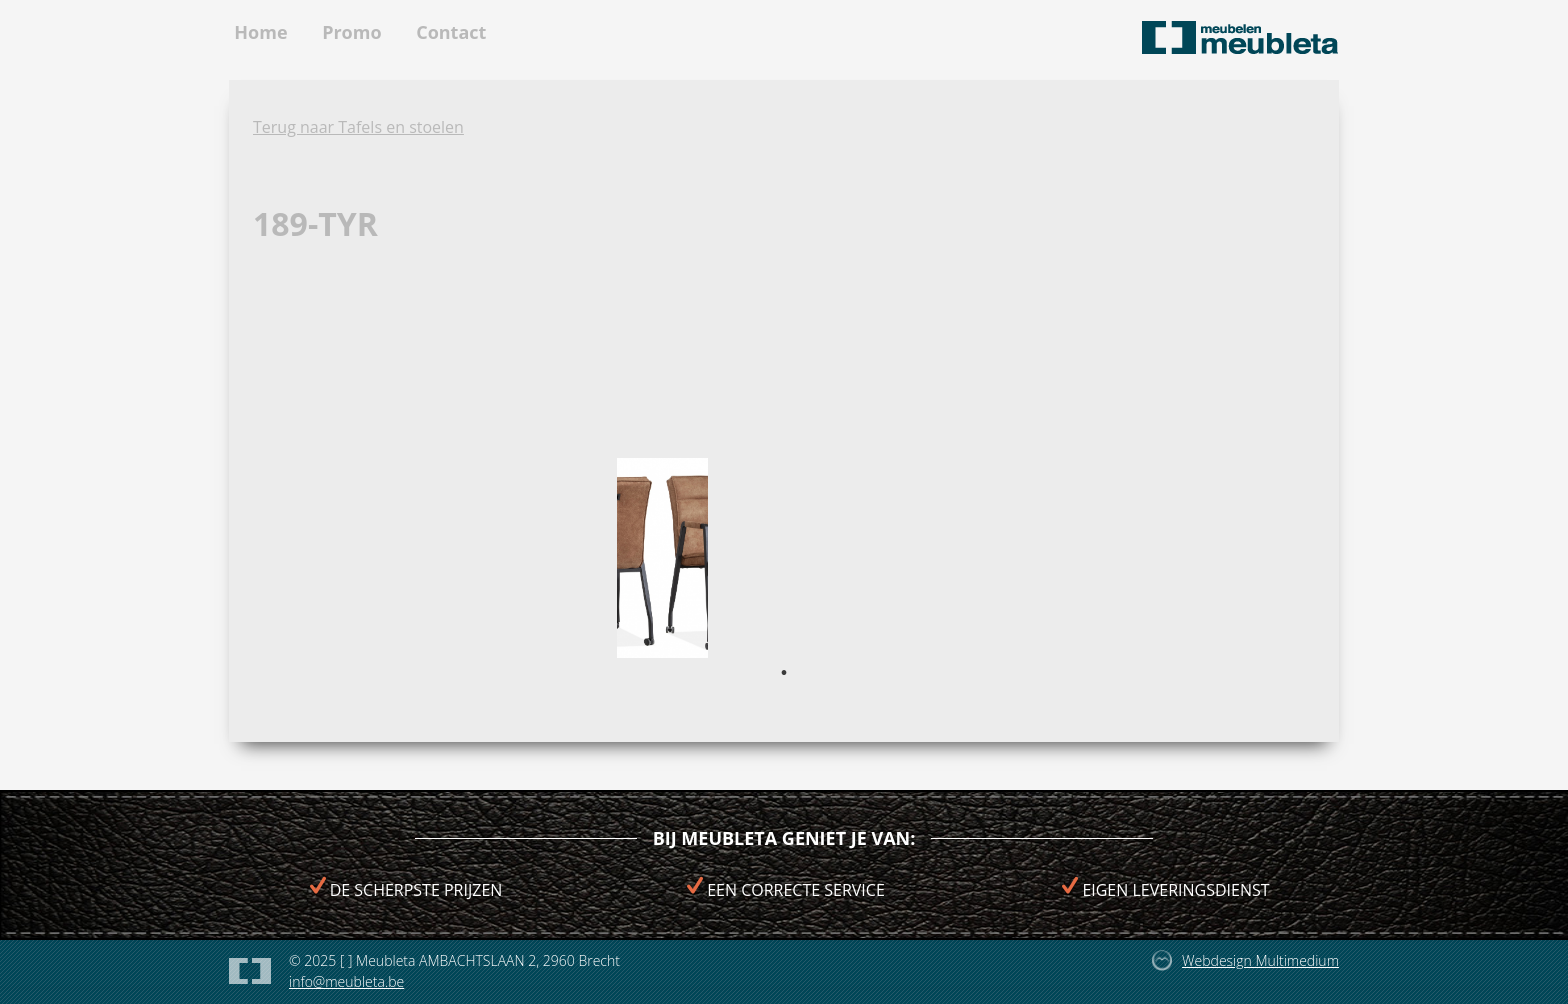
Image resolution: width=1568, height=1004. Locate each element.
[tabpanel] (662, 558)
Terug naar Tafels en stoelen (358, 127)
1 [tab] (784, 673)
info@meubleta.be (346, 981)
